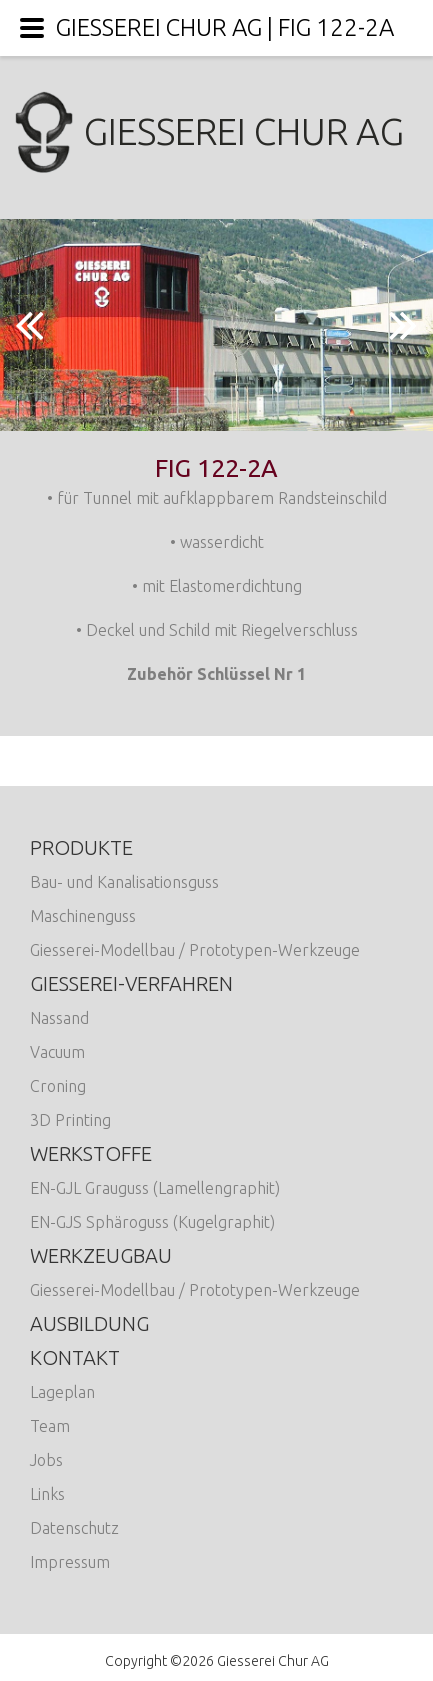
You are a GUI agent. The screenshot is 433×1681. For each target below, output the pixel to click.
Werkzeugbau (101, 1255)
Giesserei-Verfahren (131, 983)
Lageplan (62, 1392)
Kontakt (75, 1357)
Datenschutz (74, 1528)
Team (50, 1426)
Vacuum (57, 1052)
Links (47, 1494)
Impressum (70, 1562)
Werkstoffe (91, 1153)
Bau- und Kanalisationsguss (124, 882)
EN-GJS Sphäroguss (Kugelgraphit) (152, 1222)
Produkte (81, 847)
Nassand (59, 1018)
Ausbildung (89, 1323)
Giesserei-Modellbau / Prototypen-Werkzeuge (195, 950)
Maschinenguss (83, 916)
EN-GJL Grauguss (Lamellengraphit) (155, 1188)
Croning (58, 1086)
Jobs (46, 1460)
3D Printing (70, 1120)
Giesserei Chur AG (216, 131)
